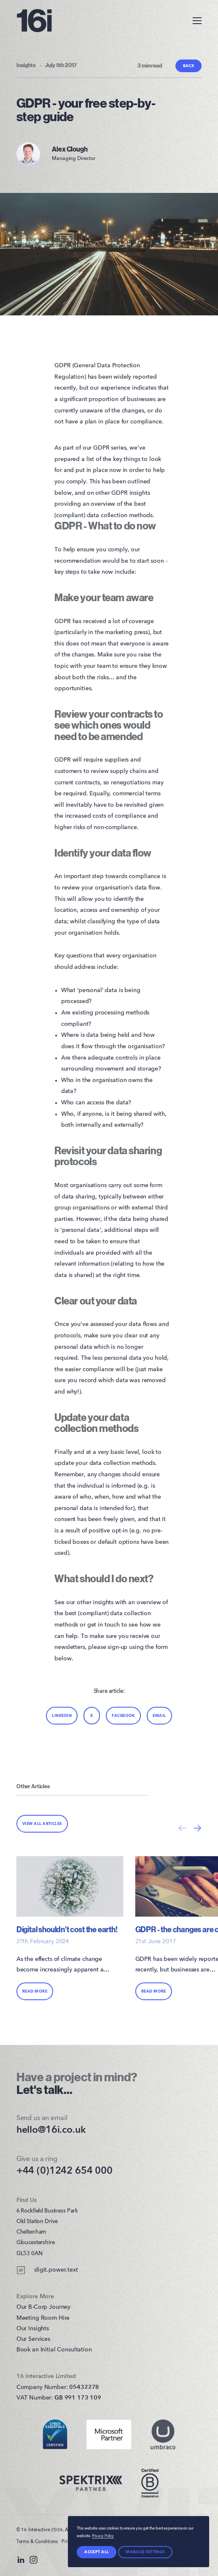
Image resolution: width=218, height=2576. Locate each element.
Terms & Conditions (37, 2542)
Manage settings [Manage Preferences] (145, 2552)
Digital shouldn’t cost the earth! (67, 1930)
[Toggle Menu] (193, 20)
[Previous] (182, 1828)
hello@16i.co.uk (51, 2130)
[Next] (197, 1828)
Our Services (33, 2339)
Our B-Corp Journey (43, 2307)
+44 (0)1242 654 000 (64, 2171)
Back (188, 66)
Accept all (96, 2552)
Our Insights (32, 2329)
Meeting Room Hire (43, 2318)
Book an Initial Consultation (54, 2350)
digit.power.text (47, 2270)
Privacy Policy (103, 2536)
